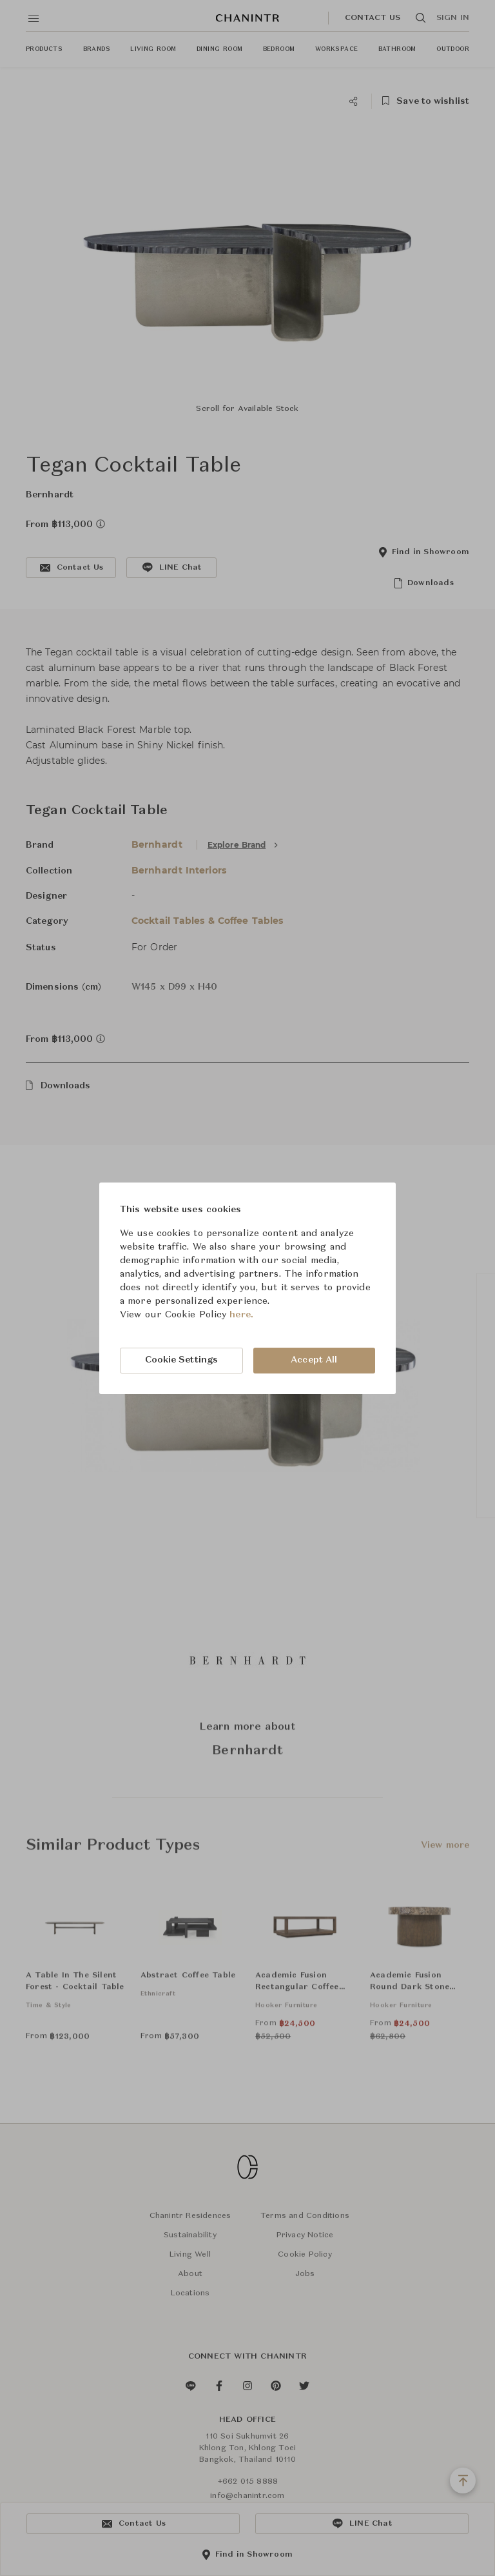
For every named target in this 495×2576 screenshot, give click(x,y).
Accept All (314, 1359)
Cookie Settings (181, 1359)
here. (241, 1314)
